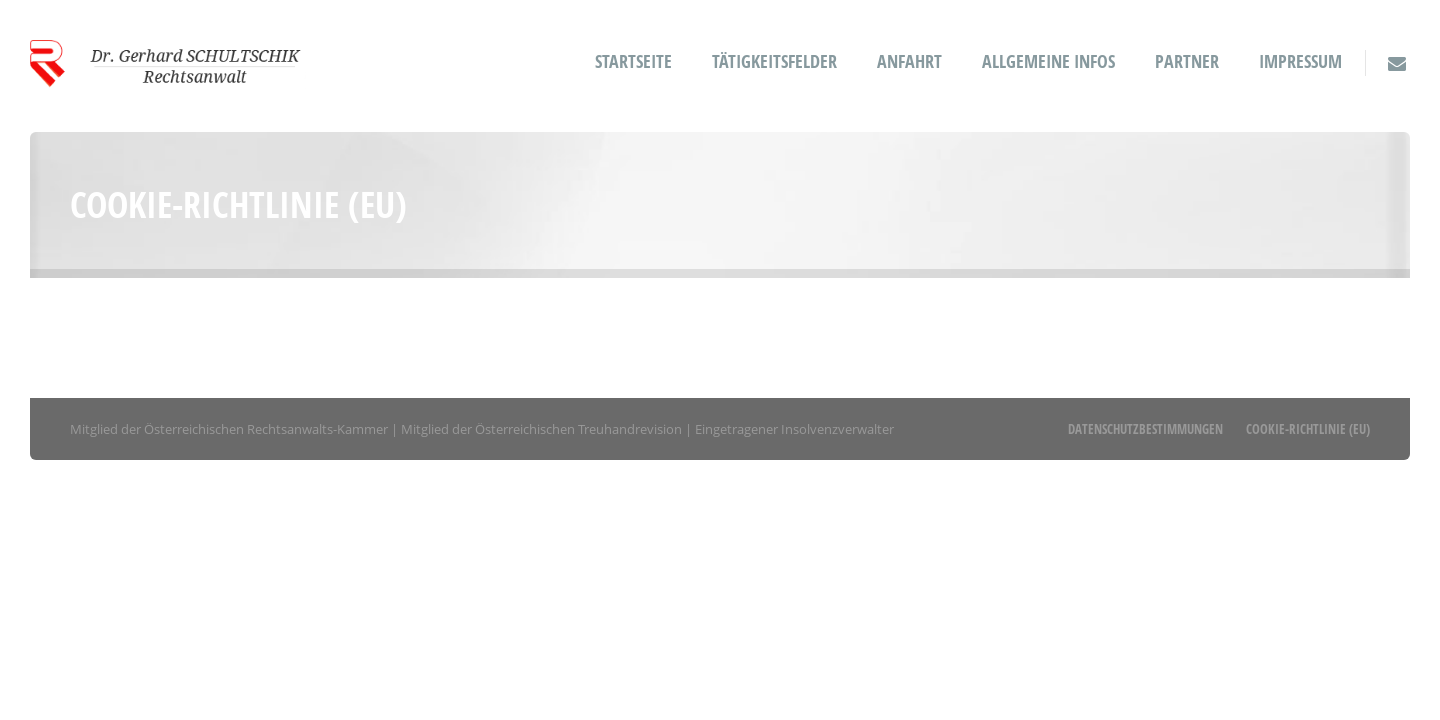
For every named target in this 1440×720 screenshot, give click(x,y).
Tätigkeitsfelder (774, 61)
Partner (1187, 61)
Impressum (1300, 61)
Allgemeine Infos (1048, 61)
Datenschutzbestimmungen (1145, 429)
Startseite (633, 61)
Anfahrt (909, 61)
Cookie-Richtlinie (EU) (1308, 429)
